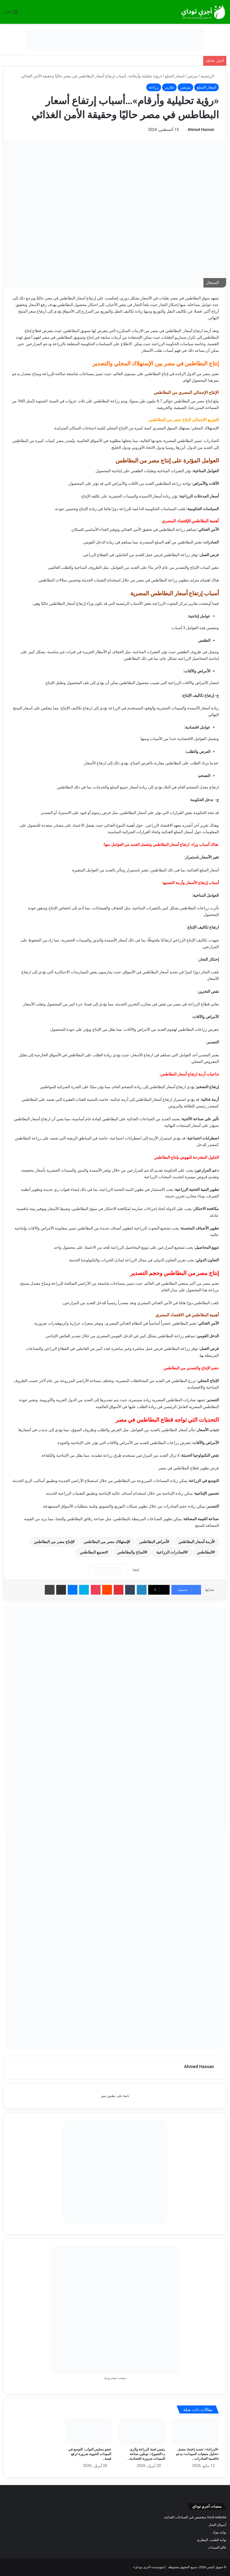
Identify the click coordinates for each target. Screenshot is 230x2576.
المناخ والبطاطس (131, 1552)
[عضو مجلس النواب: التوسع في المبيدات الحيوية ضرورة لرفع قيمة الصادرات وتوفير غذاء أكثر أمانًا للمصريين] (88, 2431)
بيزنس (192, 76)
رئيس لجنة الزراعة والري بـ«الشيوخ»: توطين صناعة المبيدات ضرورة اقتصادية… (146, 2453)
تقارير (169, 87)
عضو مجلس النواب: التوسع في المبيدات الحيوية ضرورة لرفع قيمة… (89, 2453)
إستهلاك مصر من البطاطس (106, 1541)
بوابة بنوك (219, 2532)
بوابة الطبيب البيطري (211, 2540)
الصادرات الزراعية (170, 1552)
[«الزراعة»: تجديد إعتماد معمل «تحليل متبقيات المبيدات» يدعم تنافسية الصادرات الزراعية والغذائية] (195, 2431)
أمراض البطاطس (153, 1541)
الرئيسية (210, 76)
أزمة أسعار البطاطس (195, 1541)
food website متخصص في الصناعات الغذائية (195, 2517)
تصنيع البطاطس (93, 1552)
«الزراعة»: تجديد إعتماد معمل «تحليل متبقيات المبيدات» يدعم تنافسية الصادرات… (197, 2453)
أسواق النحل (217, 2525)
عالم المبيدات (217, 2547)
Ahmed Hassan (201, 129)
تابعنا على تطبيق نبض (115, 2096)
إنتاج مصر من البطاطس (53, 1541)
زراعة (153, 87)
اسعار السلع (174, 76)
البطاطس (205, 1552)
